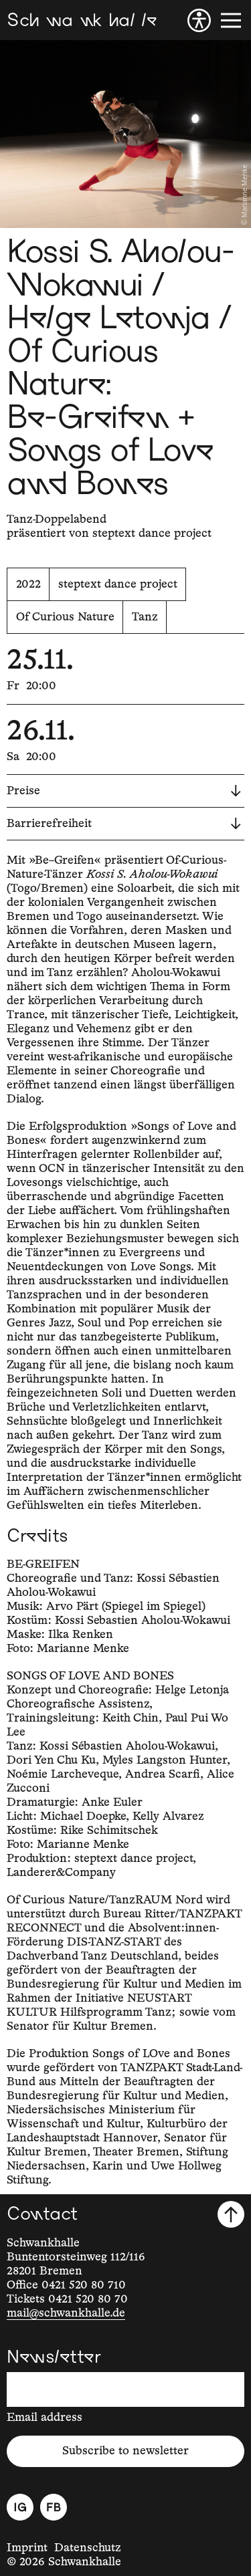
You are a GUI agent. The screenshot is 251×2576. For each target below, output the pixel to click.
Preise (124, 791)
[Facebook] (53, 2507)
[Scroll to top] (231, 2214)
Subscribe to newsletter (125, 2451)
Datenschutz (87, 2548)
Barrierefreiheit (124, 824)
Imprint (27, 2548)
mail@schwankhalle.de (66, 2313)
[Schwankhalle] (82, 20)
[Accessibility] (199, 20)
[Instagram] (20, 2507)
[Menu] (231, 20)
